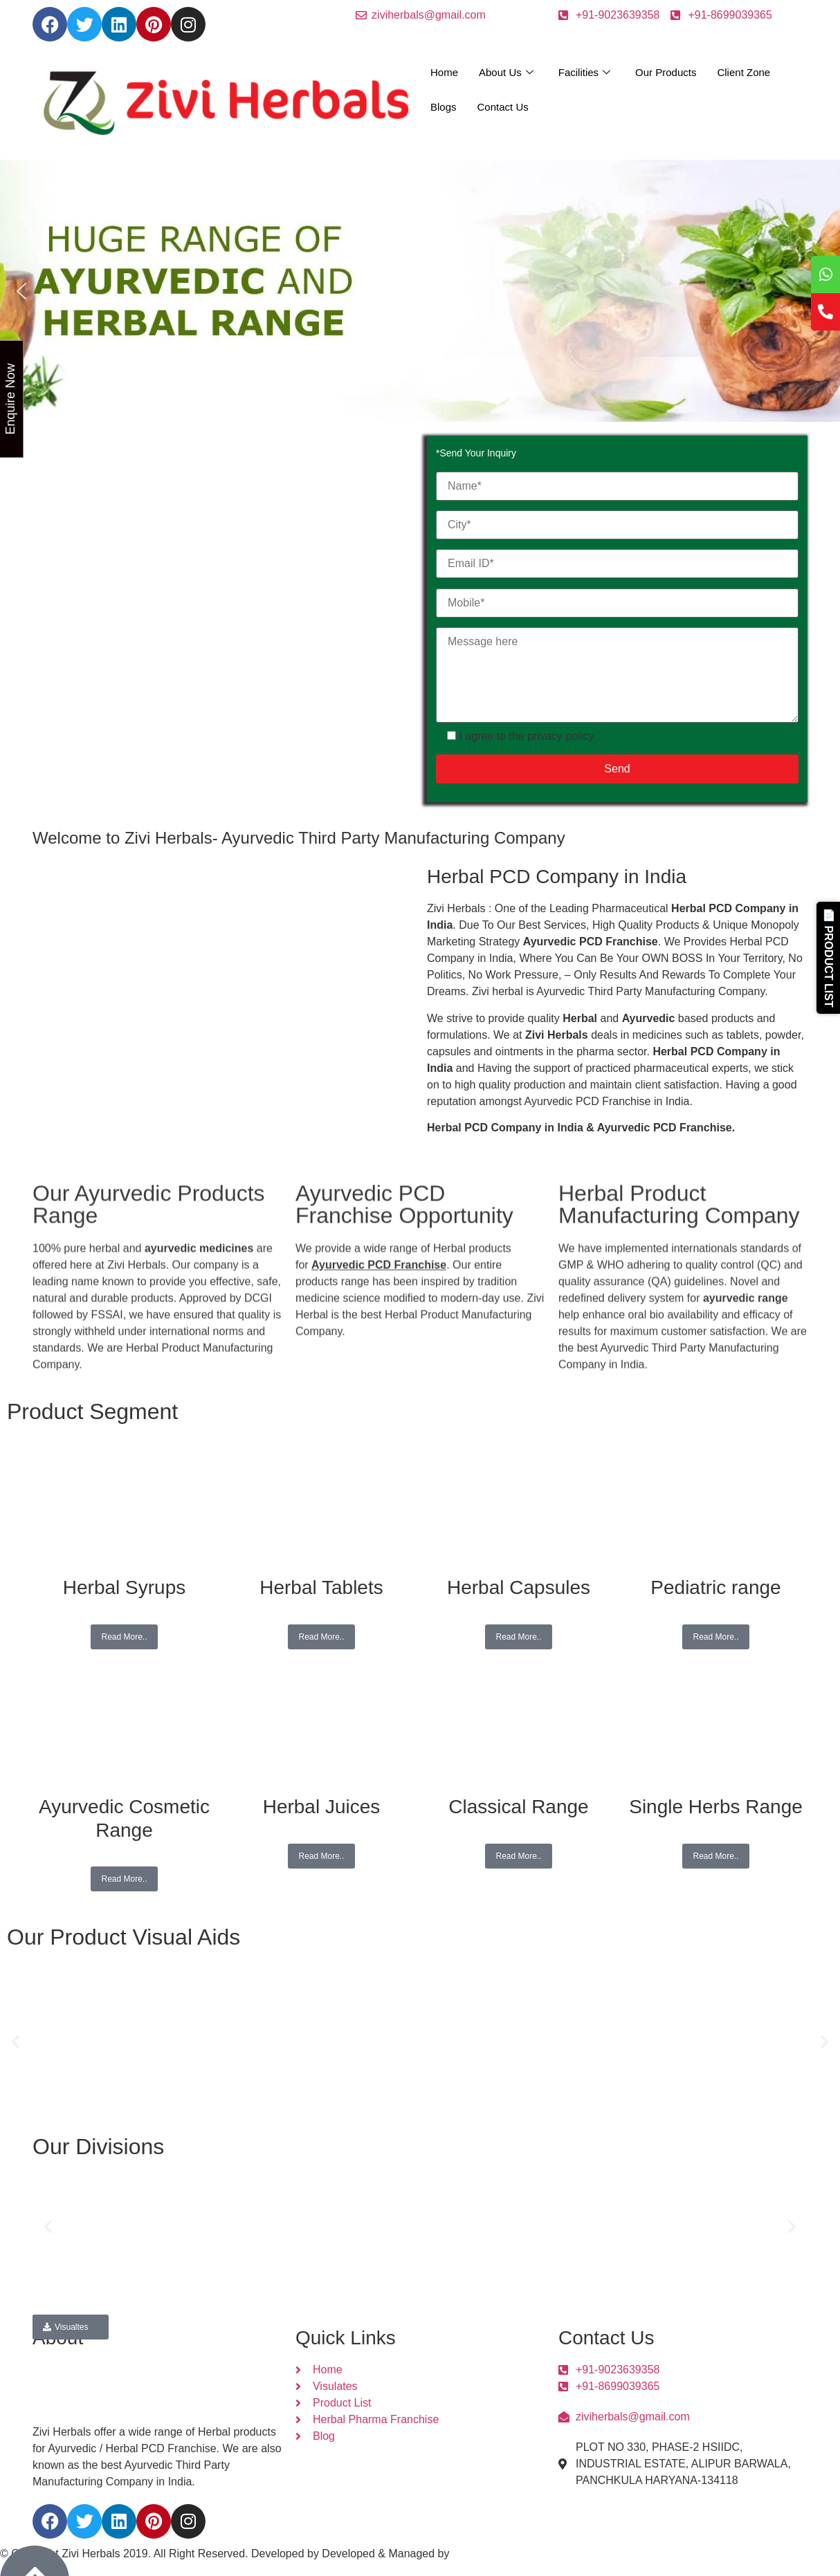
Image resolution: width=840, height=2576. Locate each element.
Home (444, 72)
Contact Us (503, 107)
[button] (21, 291)
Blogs (443, 107)
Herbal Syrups (124, 1587)
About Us (506, 72)
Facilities (584, 72)
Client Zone (743, 72)
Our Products (665, 72)
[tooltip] (825, 274)
